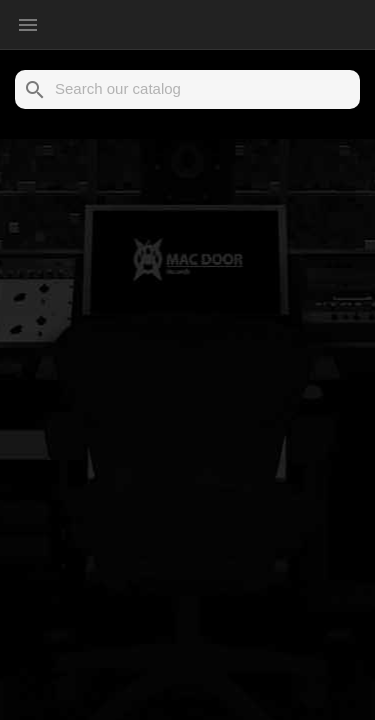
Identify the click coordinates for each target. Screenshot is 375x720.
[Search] (187, 89)
